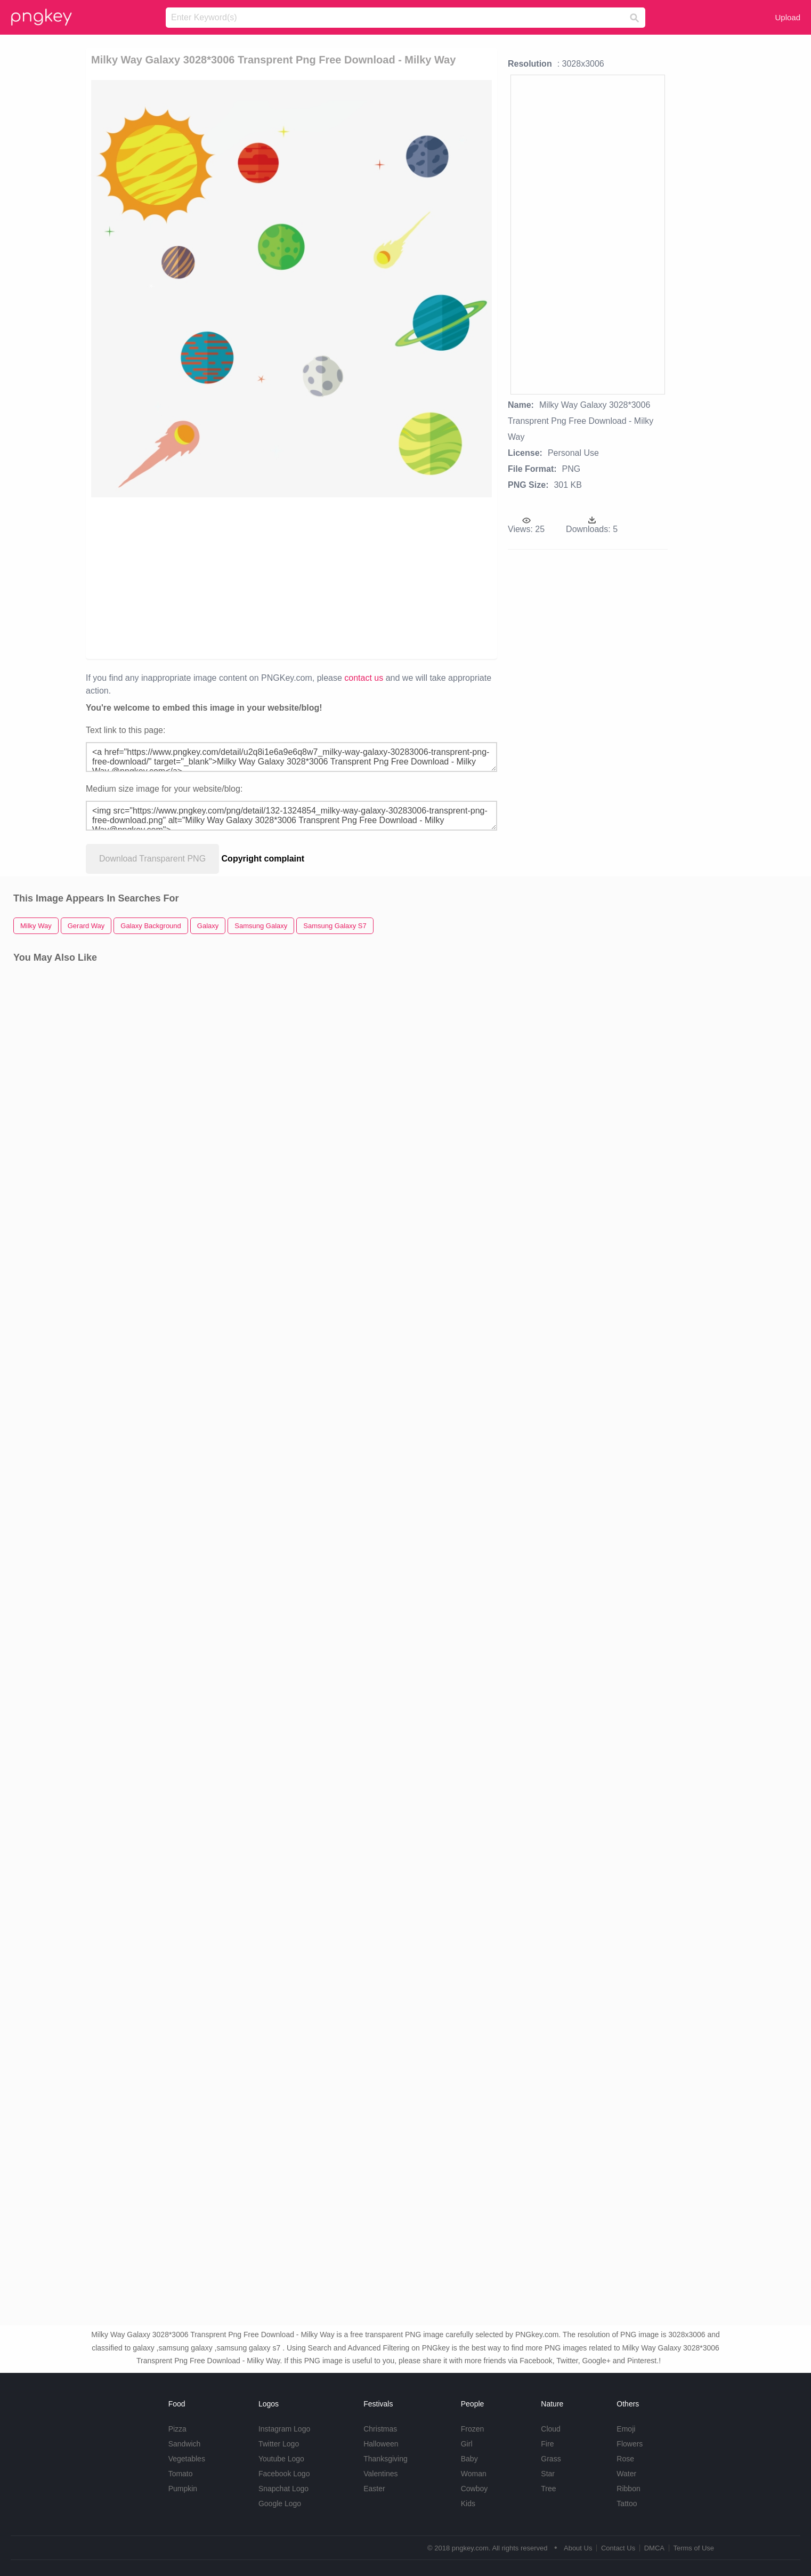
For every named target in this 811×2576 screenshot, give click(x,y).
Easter (374, 2488)
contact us (363, 677)
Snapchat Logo (283, 2488)
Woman (473, 2473)
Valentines (380, 2473)
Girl (467, 2444)
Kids (468, 2503)
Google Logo (279, 2503)
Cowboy (474, 2488)
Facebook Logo (284, 2473)
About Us (578, 2548)
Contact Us (618, 2548)
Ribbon (628, 2488)
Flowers (630, 2444)
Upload (787, 17)
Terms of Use (693, 2548)
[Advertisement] (225, 577)
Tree (548, 2488)
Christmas (380, 2429)
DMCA (654, 2548)
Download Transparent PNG (152, 858)
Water (626, 2473)
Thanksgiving (385, 2458)
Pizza (177, 2429)
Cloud (551, 2429)
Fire (547, 2444)
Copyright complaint (263, 858)
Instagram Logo (284, 2429)
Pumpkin (182, 2488)
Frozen (472, 2429)
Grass (551, 2458)
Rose (625, 2458)
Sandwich (184, 2444)
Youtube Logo (281, 2458)
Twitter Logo (278, 2444)
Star (548, 2473)
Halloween (380, 2444)
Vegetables (186, 2458)
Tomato (180, 2473)
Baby (469, 2458)
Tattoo (627, 2503)
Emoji (626, 2429)
